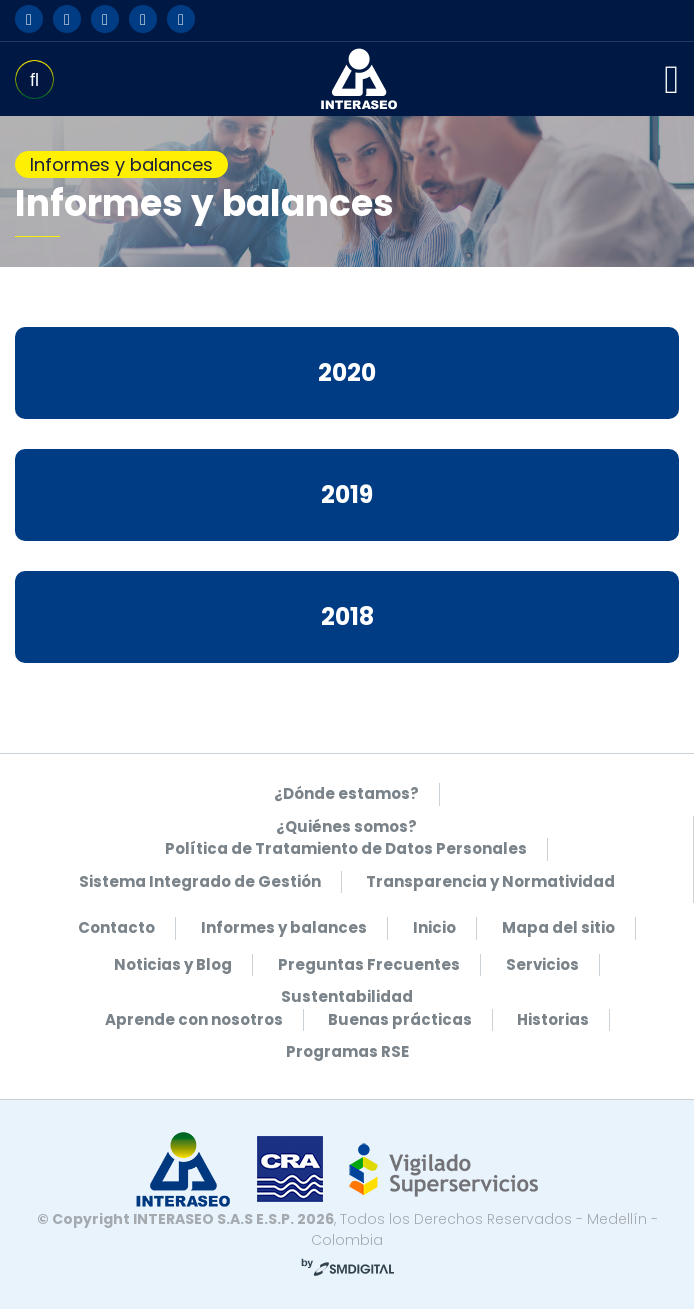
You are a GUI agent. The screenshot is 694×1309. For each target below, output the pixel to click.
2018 (347, 616)
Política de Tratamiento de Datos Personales (346, 848)
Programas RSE (347, 1051)
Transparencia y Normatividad (490, 881)
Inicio (434, 927)
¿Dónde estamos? (346, 793)
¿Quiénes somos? (346, 826)
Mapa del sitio (558, 927)
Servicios (542, 964)
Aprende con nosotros (194, 1019)
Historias (553, 1019)
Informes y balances (284, 927)
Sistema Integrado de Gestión (200, 881)
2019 (347, 494)
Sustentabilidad (347, 996)
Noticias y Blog (173, 964)
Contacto (116, 927)
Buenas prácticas (400, 1019)
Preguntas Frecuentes (369, 964)
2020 (347, 372)
